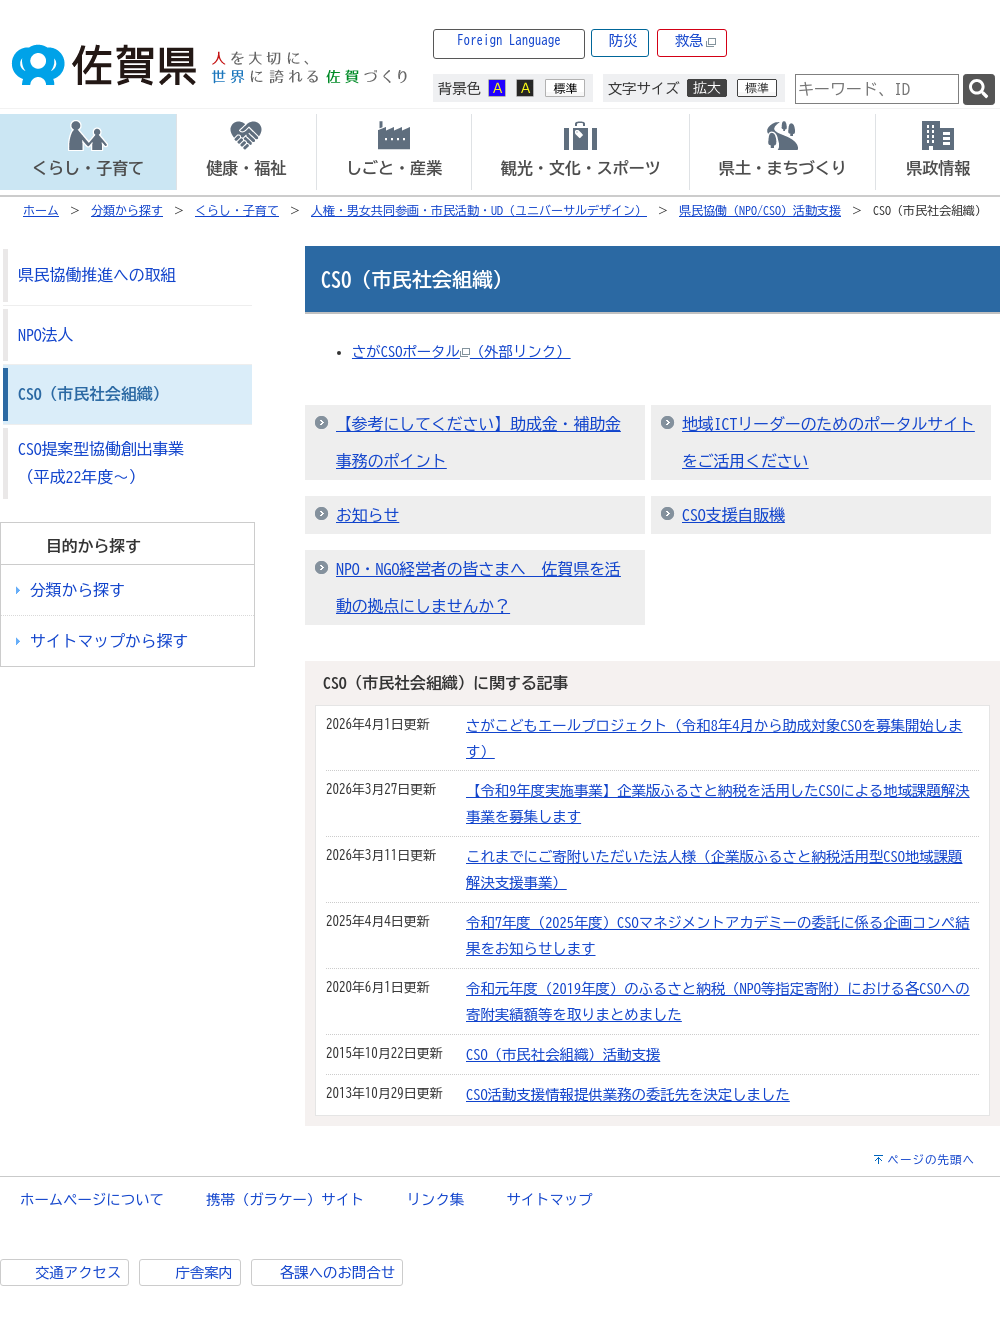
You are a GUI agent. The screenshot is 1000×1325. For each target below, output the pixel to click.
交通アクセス (78, 1272)
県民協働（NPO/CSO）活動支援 (760, 210)
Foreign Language (509, 40)
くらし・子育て (237, 210)
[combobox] (877, 89)
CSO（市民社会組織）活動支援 (563, 1054)
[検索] (979, 89)
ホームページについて (92, 1199)
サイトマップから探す (109, 641)
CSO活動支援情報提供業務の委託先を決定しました (628, 1094)
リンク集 (436, 1199)
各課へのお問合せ (337, 1272)
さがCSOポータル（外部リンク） (461, 351)
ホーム (41, 210)
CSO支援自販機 (733, 515)
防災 (623, 40)
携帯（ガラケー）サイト (285, 1199)
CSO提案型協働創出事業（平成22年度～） (101, 463)
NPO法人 (45, 335)
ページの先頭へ (931, 1159)
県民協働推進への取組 (97, 275)
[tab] (88, 152)
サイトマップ (549, 1199)
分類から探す (127, 210)
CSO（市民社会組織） (93, 394)
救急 (696, 41)
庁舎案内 (204, 1272)
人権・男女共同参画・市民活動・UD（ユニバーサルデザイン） (479, 210)
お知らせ (367, 515)
